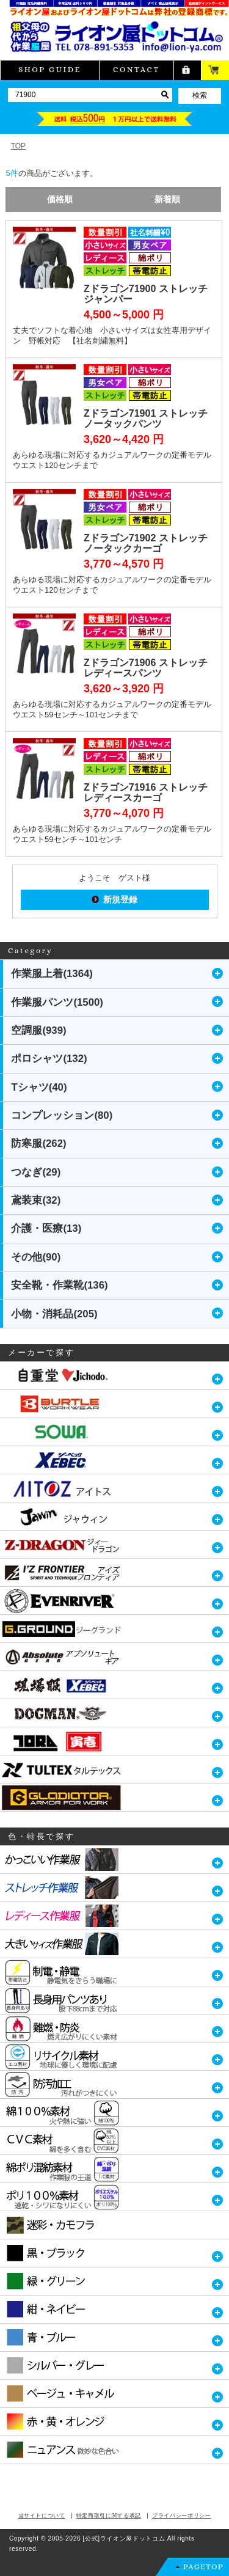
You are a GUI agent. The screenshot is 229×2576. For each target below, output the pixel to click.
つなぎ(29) (35, 1172)
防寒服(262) (38, 1143)
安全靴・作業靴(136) (59, 1285)
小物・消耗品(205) (54, 1314)
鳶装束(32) (35, 1200)
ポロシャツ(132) (49, 1058)
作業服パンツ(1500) (57, 1002)
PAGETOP (203, 2566)
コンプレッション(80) (61, 1115)
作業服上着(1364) (52, 973)
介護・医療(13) (46, 1228)
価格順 (60, 199)
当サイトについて (41, 2515)
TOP (18, 146)
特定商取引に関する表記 (108, 2515)
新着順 (167, 199)
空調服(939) (38, 1030)
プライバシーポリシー (181, 2515)
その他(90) (35, 1257)
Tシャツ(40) (39, 1087)
